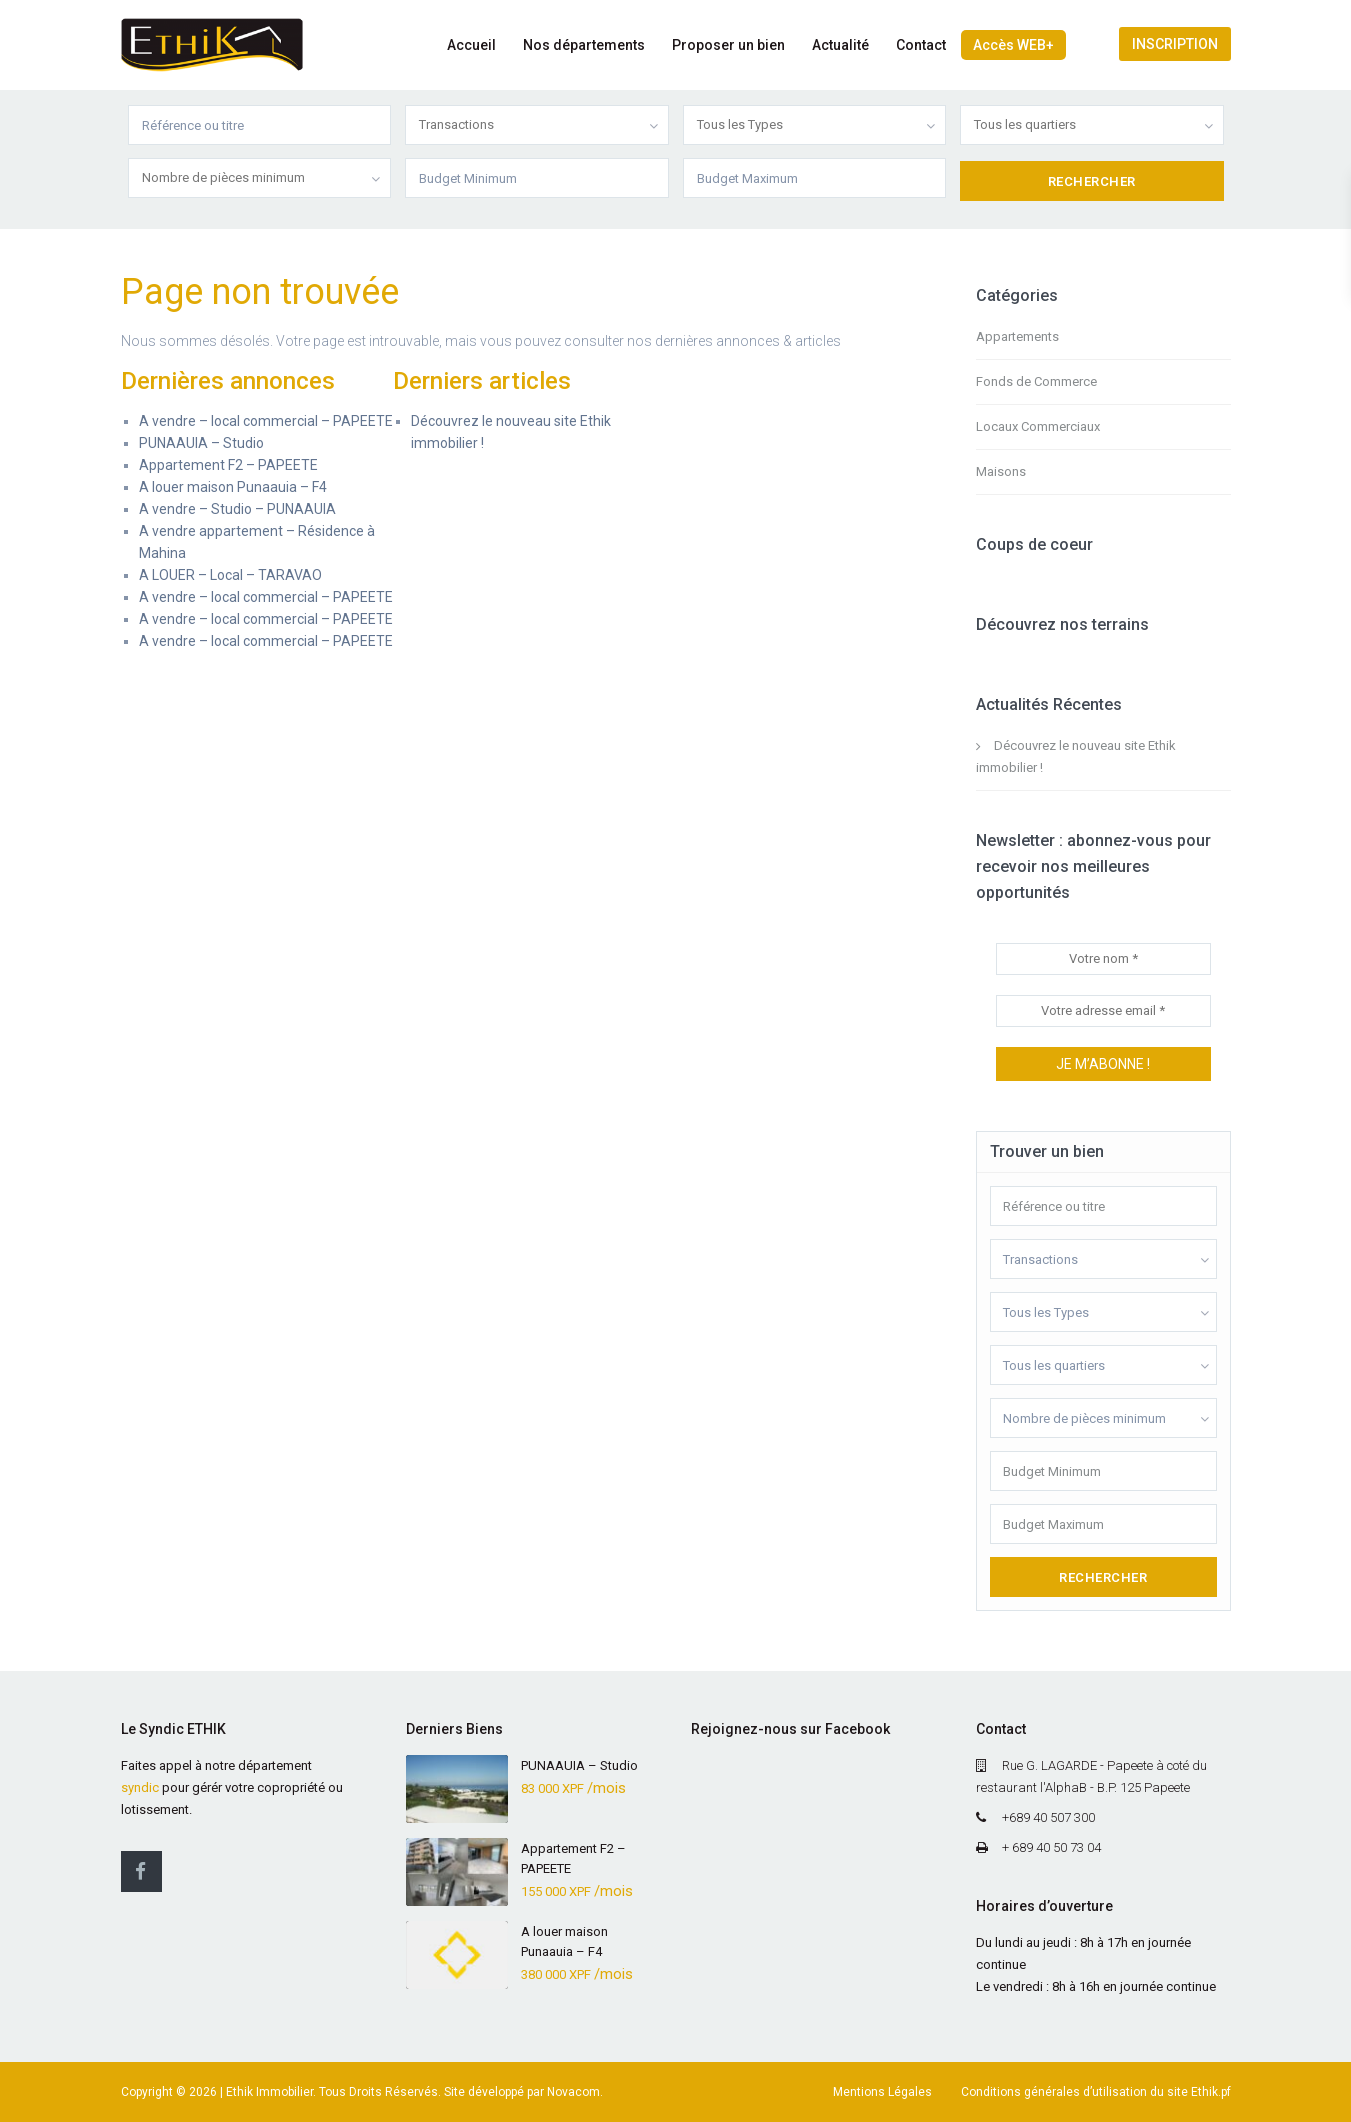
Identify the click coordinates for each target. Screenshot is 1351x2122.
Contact (921, 45)
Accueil (471, 45)
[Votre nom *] (1103, 959)
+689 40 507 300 (1048, 1817)
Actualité (840, 45)
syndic (140, 1787)
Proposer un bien (728, 45)
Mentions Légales (882, 2092)
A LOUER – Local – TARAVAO (230, 575)
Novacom (573, 2092)
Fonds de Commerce (1036, 381)
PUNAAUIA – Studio (201, 443)
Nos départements (584, 45)
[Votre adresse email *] (1103, 1011)
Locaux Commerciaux (1038, 426)
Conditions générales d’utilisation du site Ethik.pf (1096, 2092)
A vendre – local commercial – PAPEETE (266, 421)
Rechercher (1103, 1577)
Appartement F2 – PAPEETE (228, 465)
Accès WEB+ (1013, 45)
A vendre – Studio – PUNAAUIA (237, 509)
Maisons (1001, 471)
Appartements (1017, 336)
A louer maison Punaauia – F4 (233, 487)
